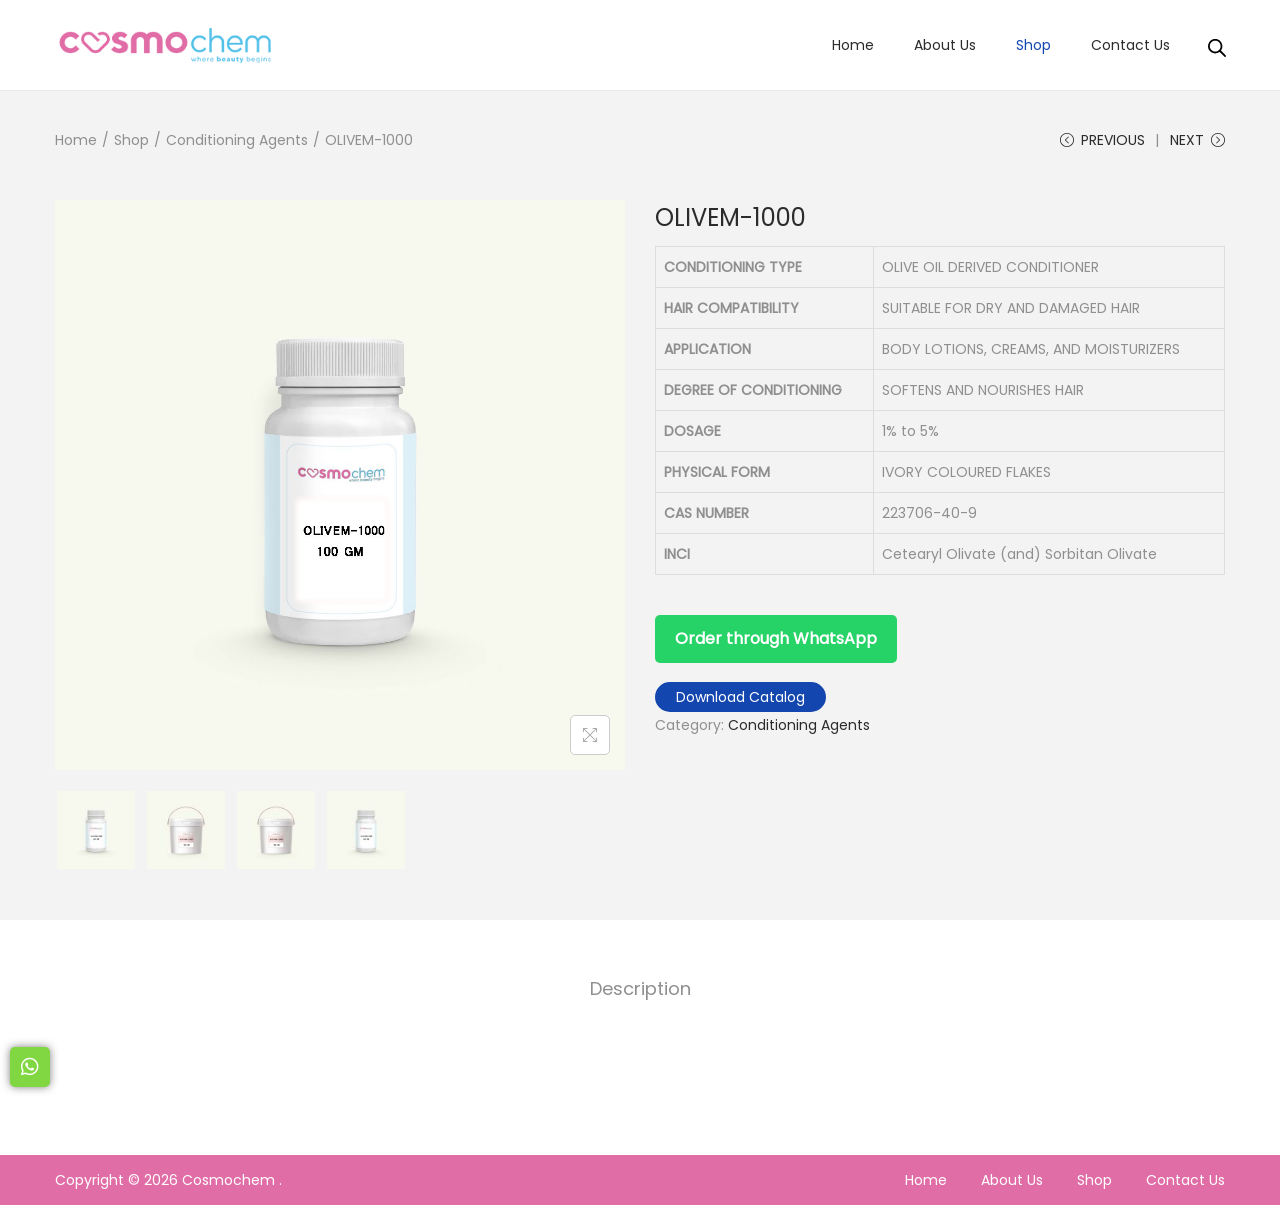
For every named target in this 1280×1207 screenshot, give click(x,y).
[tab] (640, 992)
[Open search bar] (1217, 44)
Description (640, 991)
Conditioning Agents (237, 140)
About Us (1012, 1182)
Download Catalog (740, 701)
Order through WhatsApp (776, 642)
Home (76, 140)
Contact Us (1185, 1182)
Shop (131, 140)
